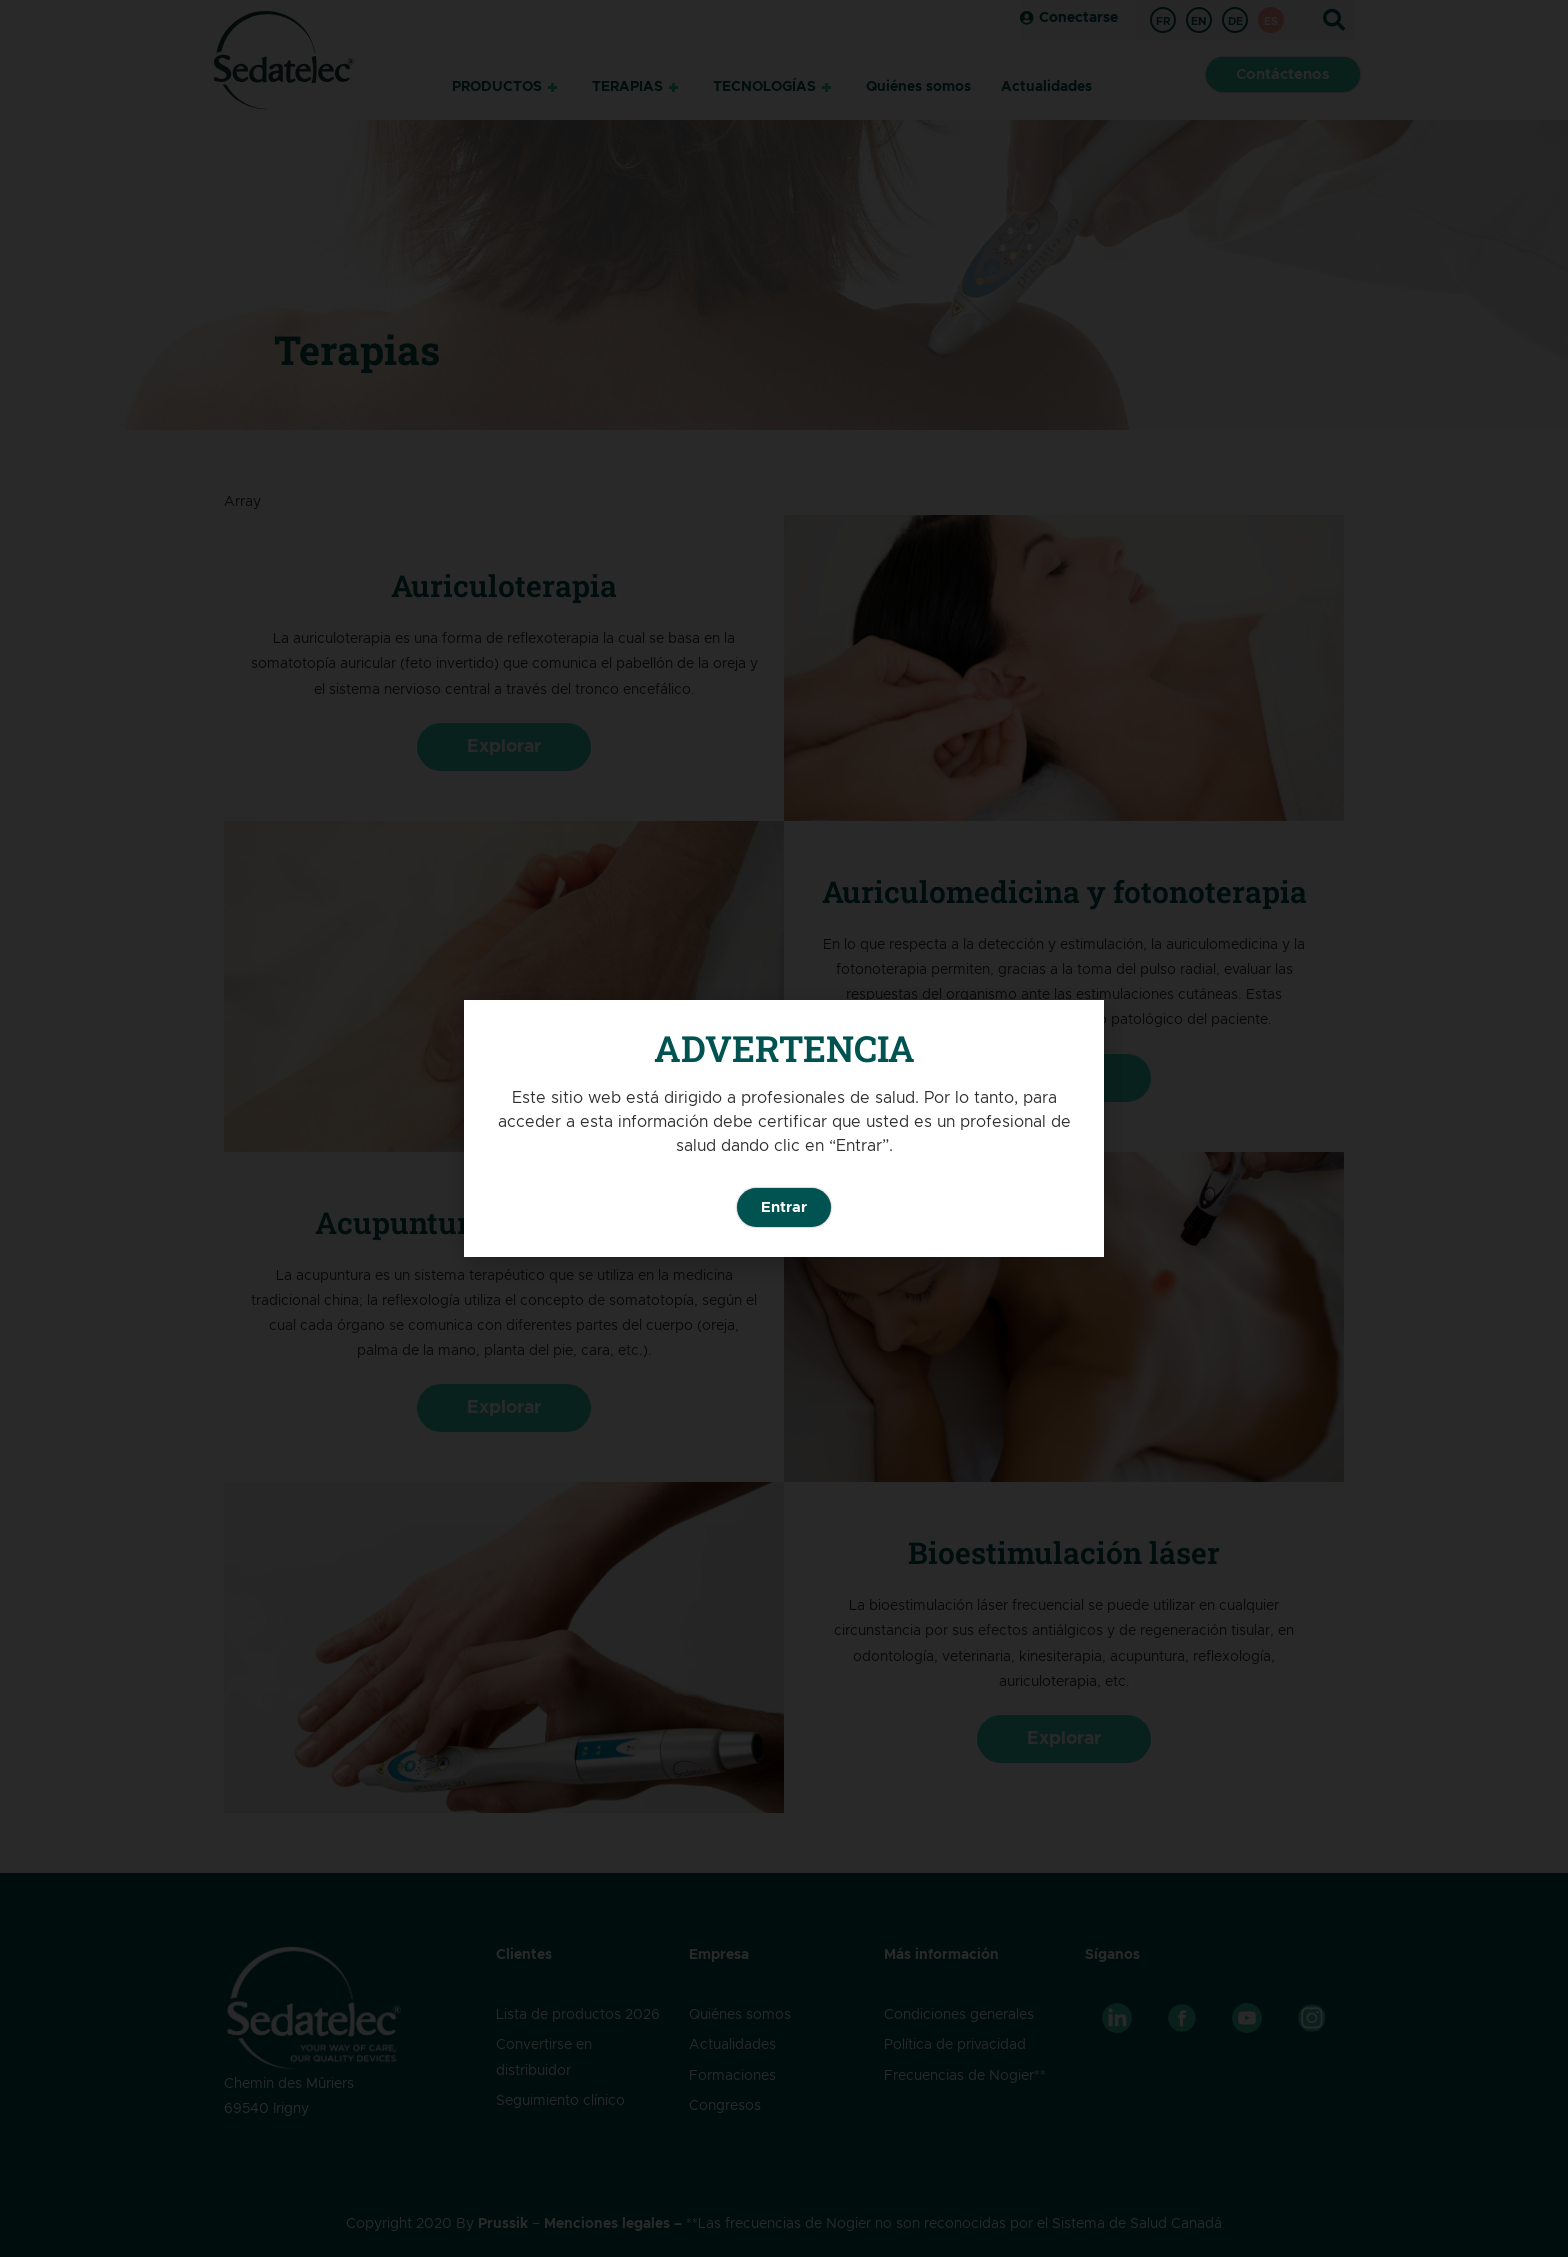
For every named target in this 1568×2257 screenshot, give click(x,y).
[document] (784, 1128)
